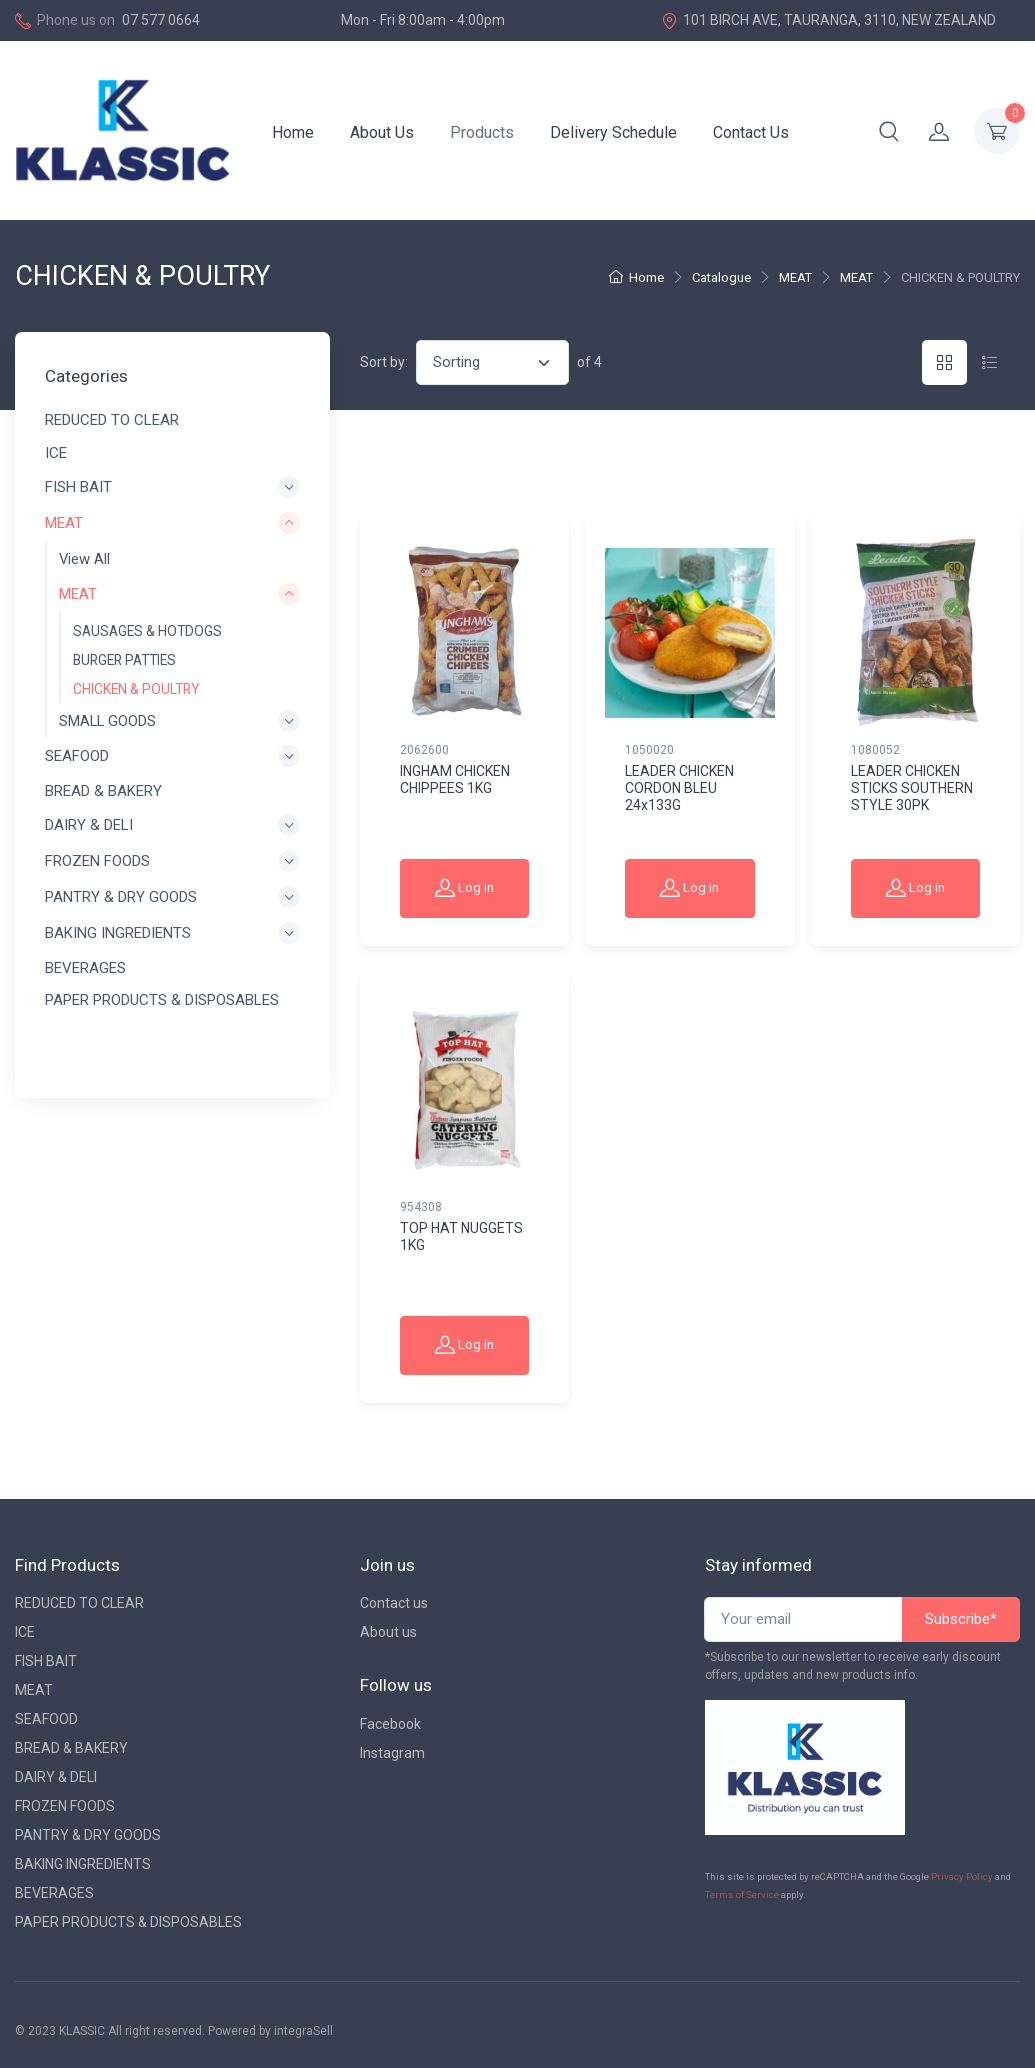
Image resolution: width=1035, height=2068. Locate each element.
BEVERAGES (85, 968)
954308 (421, 1207)
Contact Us (751, 132)
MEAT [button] (64, 524)
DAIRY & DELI (56, 1777)
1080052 (875, 750)
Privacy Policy (962, 1876)
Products (482, 132)
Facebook (390, 1724)
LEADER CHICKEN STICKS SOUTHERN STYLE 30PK (912, 788)
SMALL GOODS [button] (107, 721)
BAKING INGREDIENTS (83, 1864)
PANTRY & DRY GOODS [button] (121, 898)
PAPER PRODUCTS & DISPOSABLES (162, 1000)
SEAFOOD (46, 1719)
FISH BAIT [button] (78, 487)
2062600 (424, 750)
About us (388, 1632)
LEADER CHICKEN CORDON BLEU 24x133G (679, 788)
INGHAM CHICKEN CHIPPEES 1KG (455, 779)
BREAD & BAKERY (103, 791)
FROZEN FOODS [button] (97, 861)
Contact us (394, 1603)
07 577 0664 (161, 20)
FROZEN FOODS (65, 1806)
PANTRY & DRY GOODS (88, 1835)
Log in (464, 887)
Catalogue (721, 277)
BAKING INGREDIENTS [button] (118, 934)
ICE (56, 453)
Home (293, 132)
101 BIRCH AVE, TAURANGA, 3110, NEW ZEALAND (828, 20)
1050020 (649, 750)
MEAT (795, 277)
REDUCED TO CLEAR (112, 421)
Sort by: (384, 362)
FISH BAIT (46, 1661)
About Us (382, 132)
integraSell (303, 2031)
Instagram (392, 1753)
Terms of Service (742, 1894)
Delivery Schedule (613, 132)
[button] (889, 131)
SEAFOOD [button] (77, 757)
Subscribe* (961, 1619)
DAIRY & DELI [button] (89, 825)
